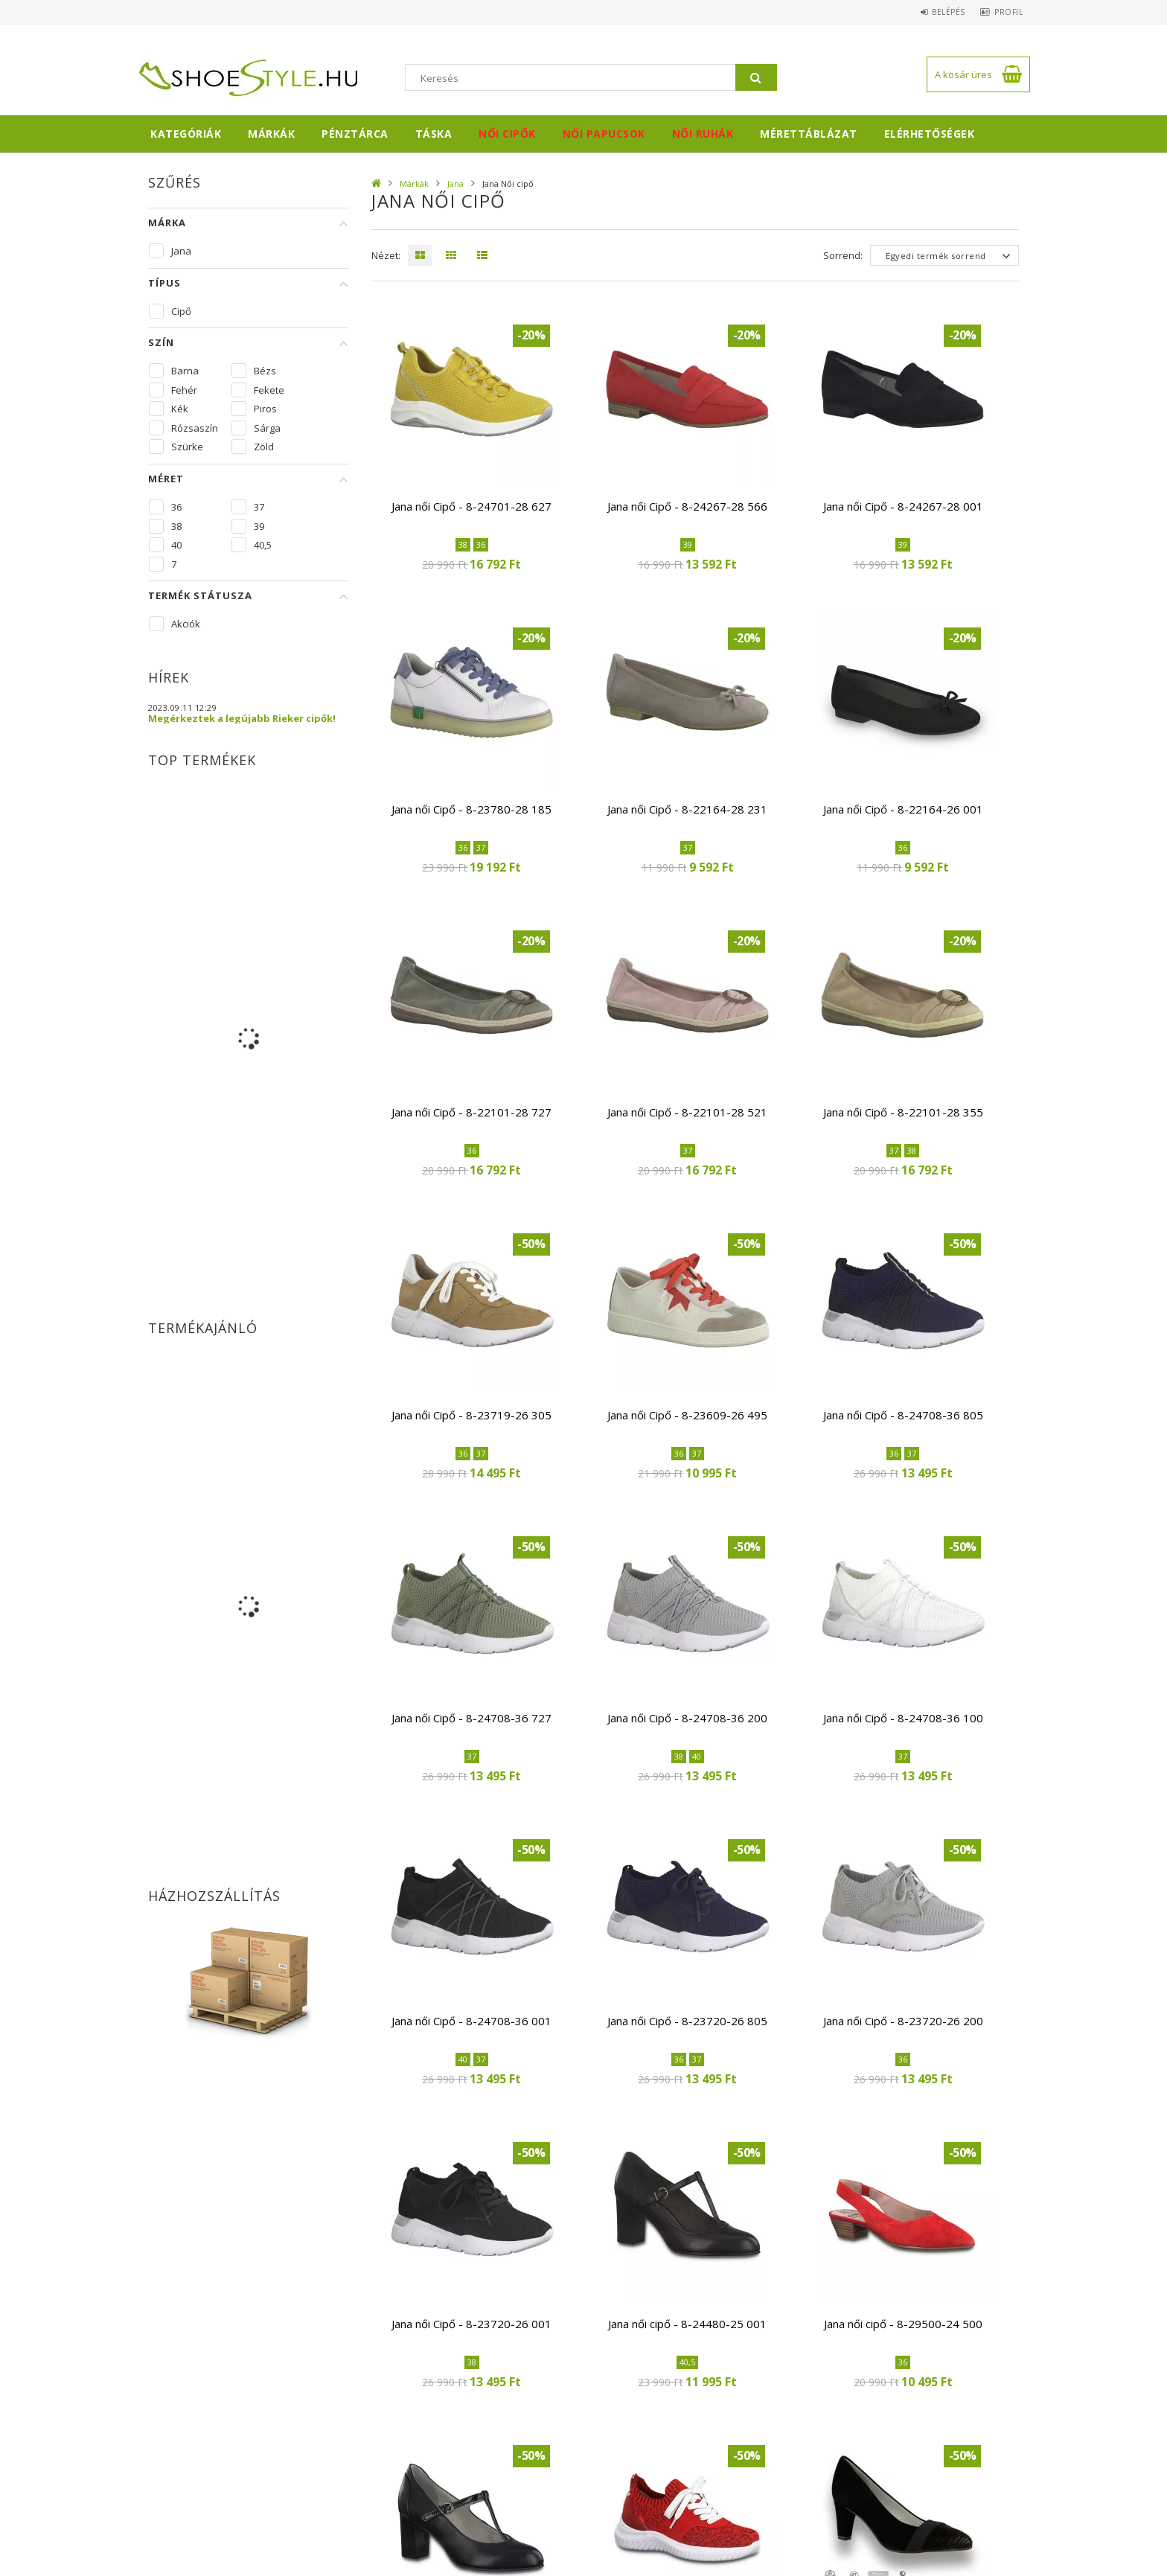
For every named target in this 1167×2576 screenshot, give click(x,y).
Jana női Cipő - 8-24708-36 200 (687, 1717)
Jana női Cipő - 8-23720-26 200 (903, 2020)
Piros (265, 408)
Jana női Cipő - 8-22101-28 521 (687, 1112)
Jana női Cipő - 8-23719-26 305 (471, 1414)
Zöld (264, 446)
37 (259, 507)
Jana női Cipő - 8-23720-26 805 (687, 2020)
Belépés (937, 12)
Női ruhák (703, 134)
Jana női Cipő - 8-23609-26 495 (687, 1414)
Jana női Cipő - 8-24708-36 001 (471, 2020)
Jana (455, 183)
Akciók (185, 623)
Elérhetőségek (929, 134)
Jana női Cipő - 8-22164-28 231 (687, 809)
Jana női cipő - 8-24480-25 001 (687, 2323)
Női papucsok (604, 134)
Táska (434, 134)
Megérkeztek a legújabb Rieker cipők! (242, 718)
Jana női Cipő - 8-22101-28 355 (903, 1112)
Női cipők (507, 134)
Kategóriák (185, 134)
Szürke (187, 446)
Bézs (265, 370)
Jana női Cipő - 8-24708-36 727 (471, 1717)
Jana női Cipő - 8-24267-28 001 (903, 506)
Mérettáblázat (808, 134)
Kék (179, 408)
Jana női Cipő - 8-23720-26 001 (471, 2323)
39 (259, 526)
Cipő (181, 311)
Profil (1005, 12)
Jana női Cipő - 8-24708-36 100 (903, 1717)
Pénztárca (355, 134)
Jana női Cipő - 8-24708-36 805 (903, 1414)
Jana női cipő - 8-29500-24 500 (903, 2323)
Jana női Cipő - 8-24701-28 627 (471, 506)
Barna (185, 370)
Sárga (267, 428)
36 (176, 507)
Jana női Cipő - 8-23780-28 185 (471, 809)
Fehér (184, 390)
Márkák (271, 134)
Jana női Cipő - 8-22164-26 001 (903, 809)
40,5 (263, 545)
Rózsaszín (194, 428)
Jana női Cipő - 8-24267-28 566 (687, 506)
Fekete (269, 390)
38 (176, 526)
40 (176, 545)
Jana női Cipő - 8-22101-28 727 (471, 1112)
